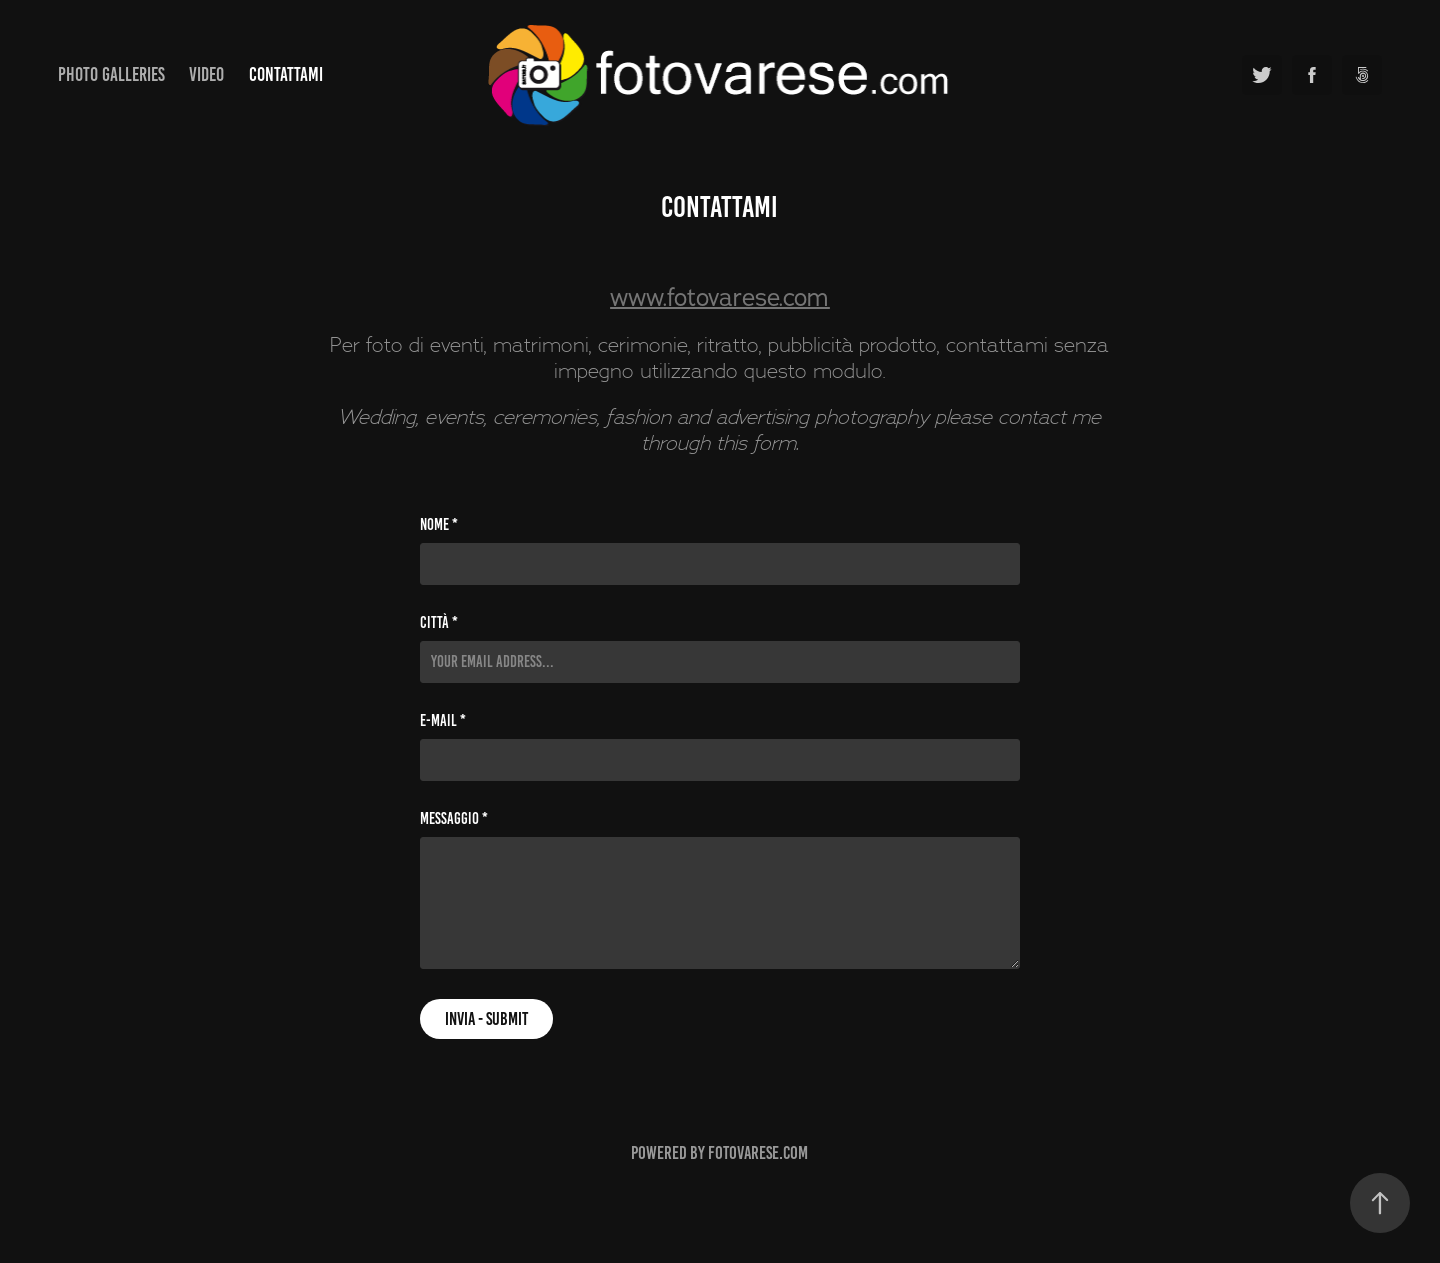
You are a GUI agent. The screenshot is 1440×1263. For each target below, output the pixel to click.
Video (206, 74)
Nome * (439, 525)
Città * (439, 623)
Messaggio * (454, 819)
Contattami (286, 74)
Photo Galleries (111, 74)
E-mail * (443, 721)
